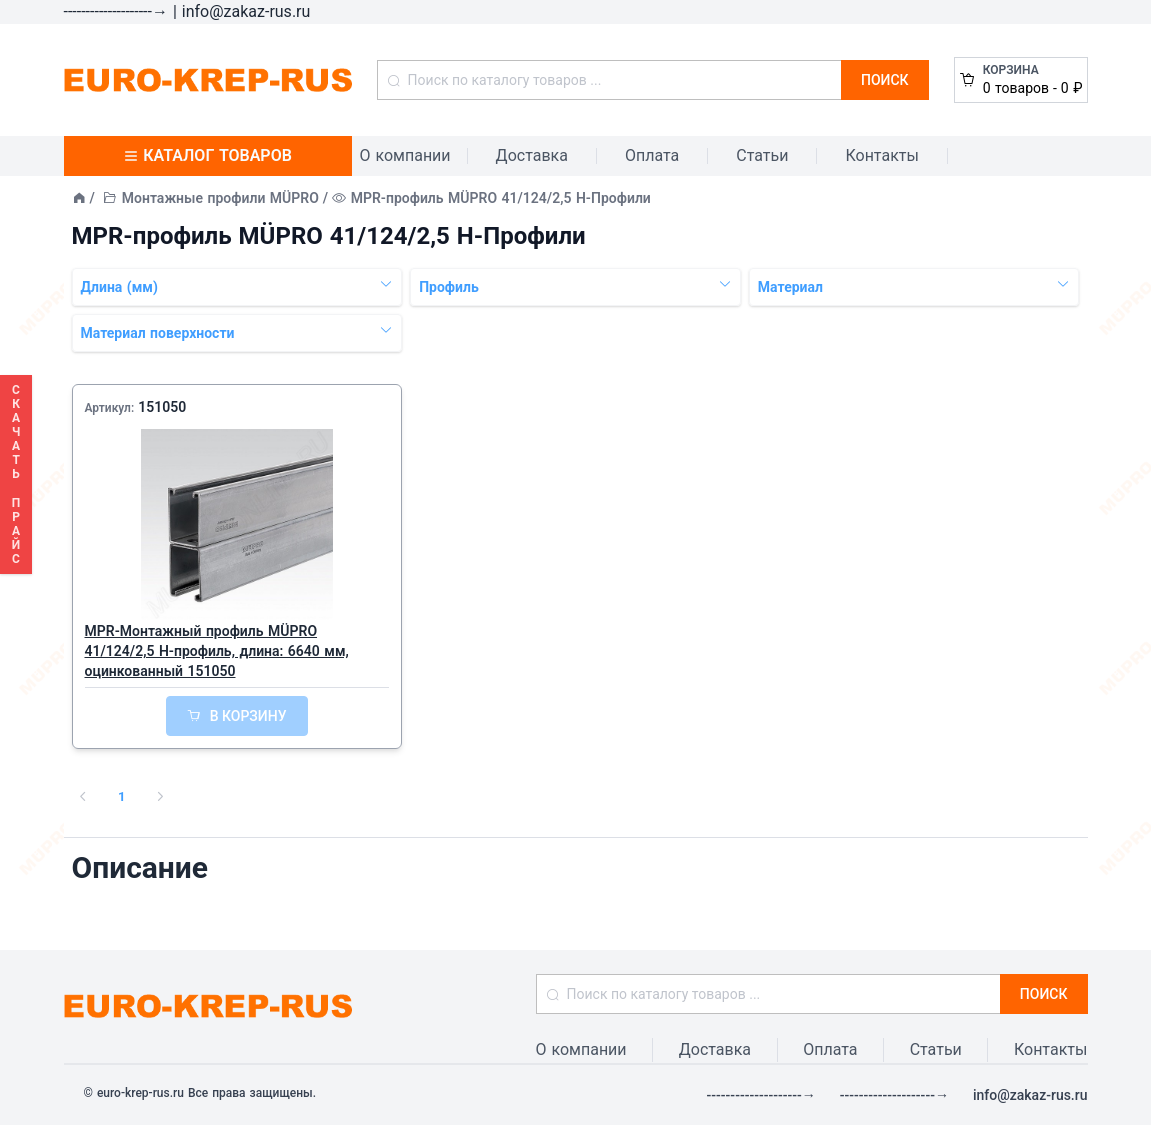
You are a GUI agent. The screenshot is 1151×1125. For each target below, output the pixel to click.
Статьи (762, 155)
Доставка (532, 155)
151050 (162, 407)
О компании (405, 155)
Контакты (881, 155)
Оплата (652, 155)
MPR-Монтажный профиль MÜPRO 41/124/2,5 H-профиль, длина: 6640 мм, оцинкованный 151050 (217, 651)
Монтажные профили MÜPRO (220, 198)
